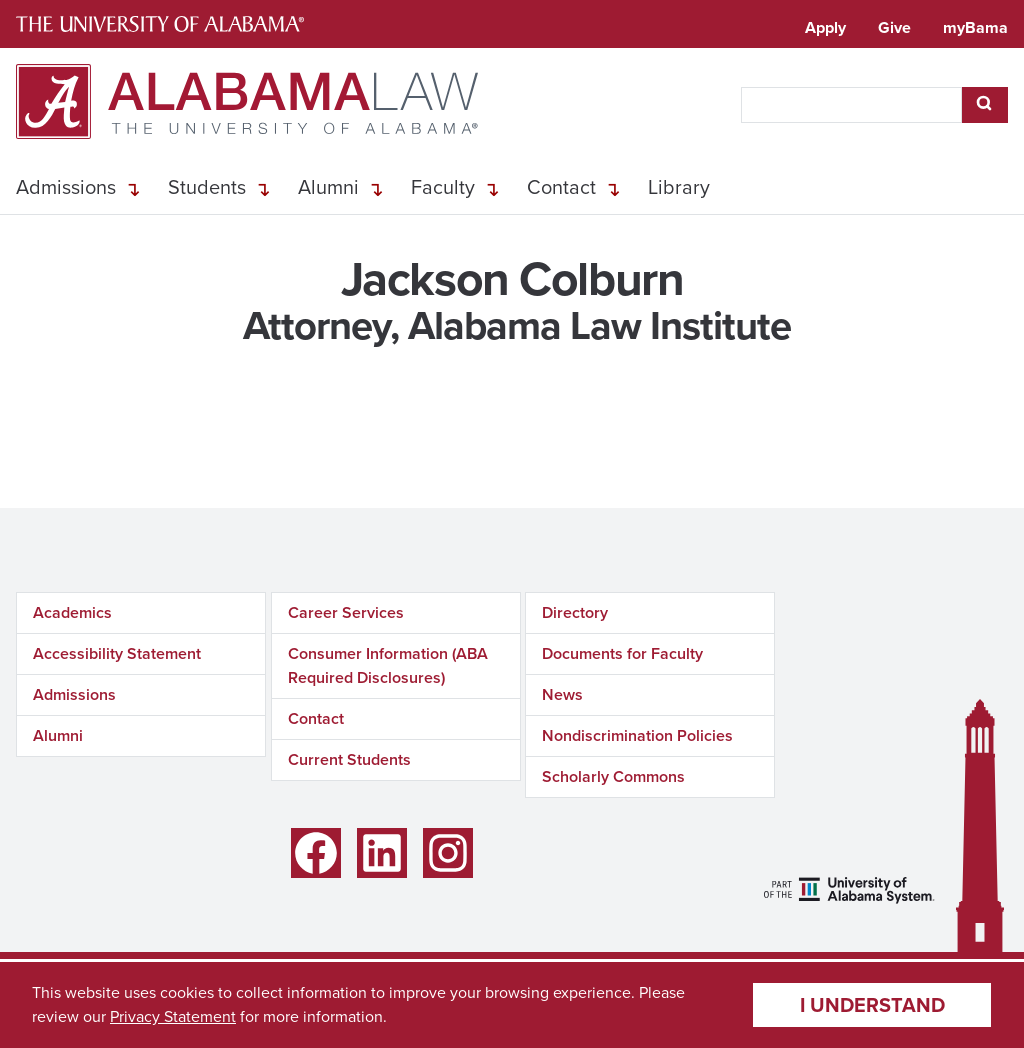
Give (894, 27)
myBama (975, 27)
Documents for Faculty (622, 653)
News (562, 694)
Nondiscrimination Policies (637, 735)
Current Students (349, 759)
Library (679, 187)
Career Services (346, 612)
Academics (72, 612)
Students (207, 187)
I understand (872, 1005)
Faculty (443, 187)
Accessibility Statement (117, 653)
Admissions (66, 187)
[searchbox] (851, 105)
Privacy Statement (173, 1016)
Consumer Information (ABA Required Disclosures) (388, 665)
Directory (575, 612)
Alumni (328, 187)
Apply (825, 27)
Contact (561, 187)
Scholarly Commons (613, 776)
